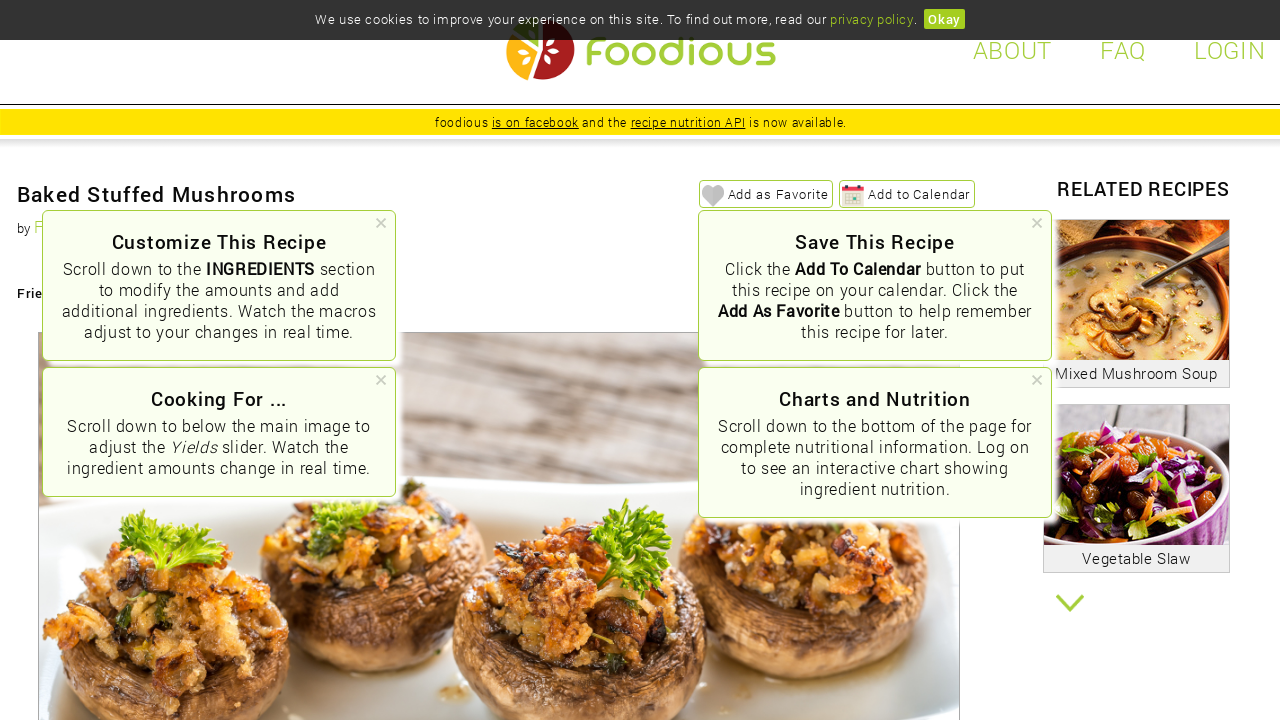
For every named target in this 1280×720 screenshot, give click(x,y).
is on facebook (535, 122)
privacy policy (871, 19)
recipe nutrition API (688, 122)
